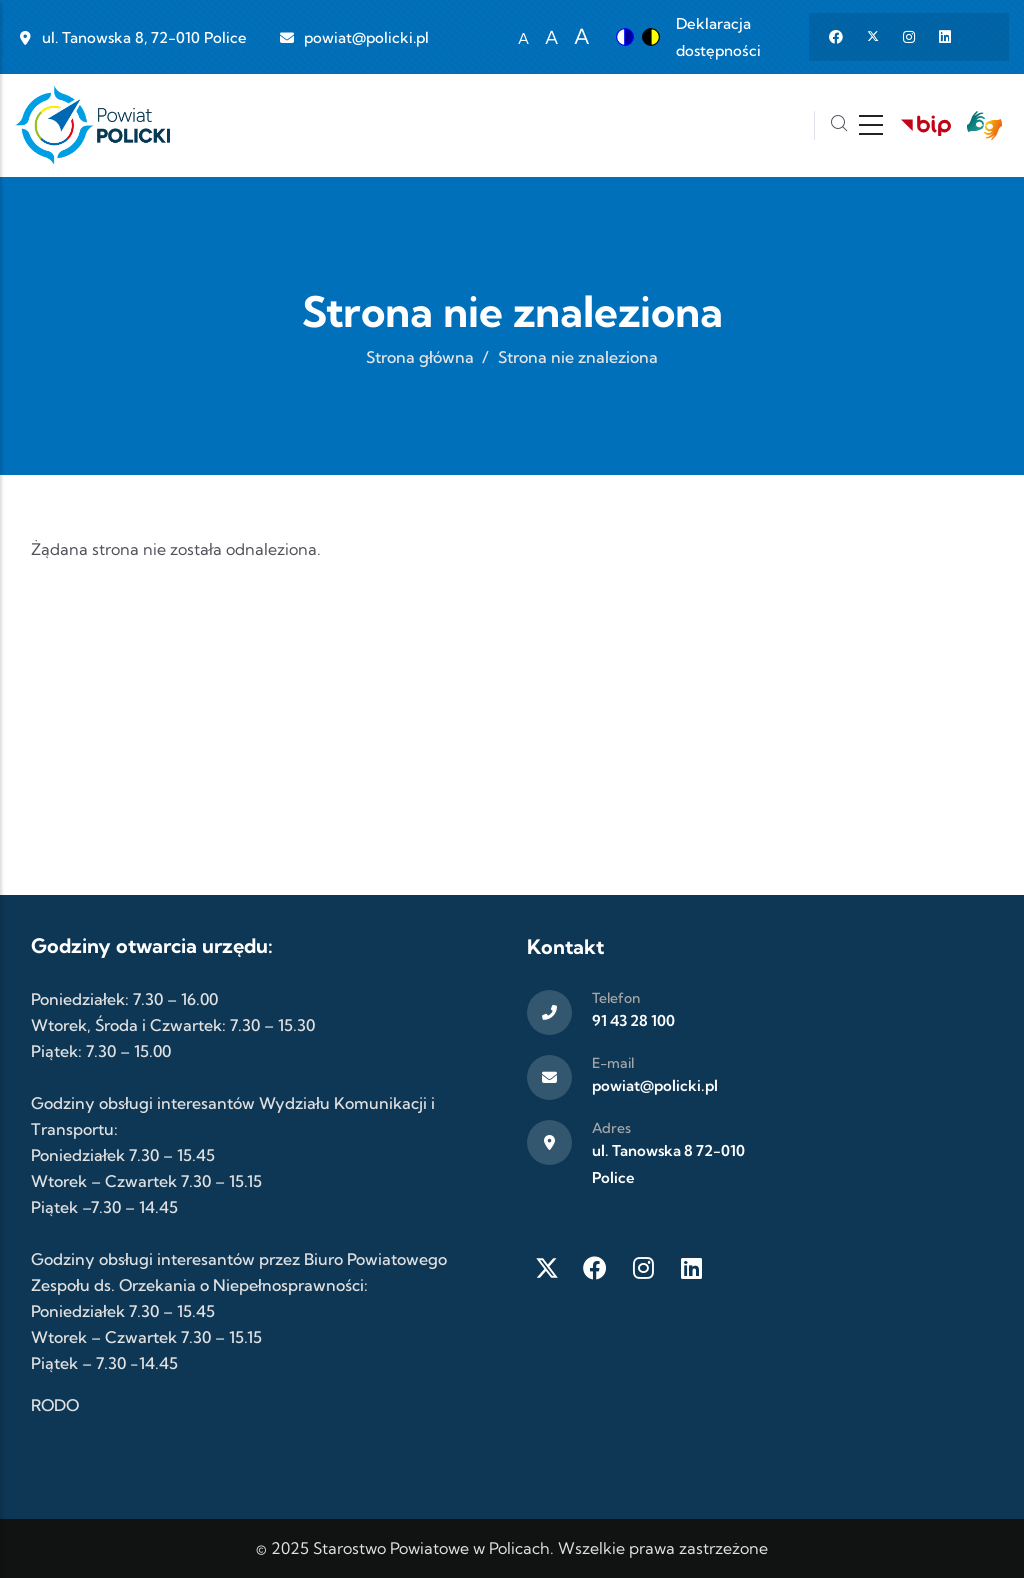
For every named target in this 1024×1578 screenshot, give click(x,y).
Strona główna (420, 357)
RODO (55, 1405)
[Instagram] (643, 1268)
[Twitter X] (547, 1268)
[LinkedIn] (691, 1268)
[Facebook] (595, 1268)
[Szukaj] (839, 125)
